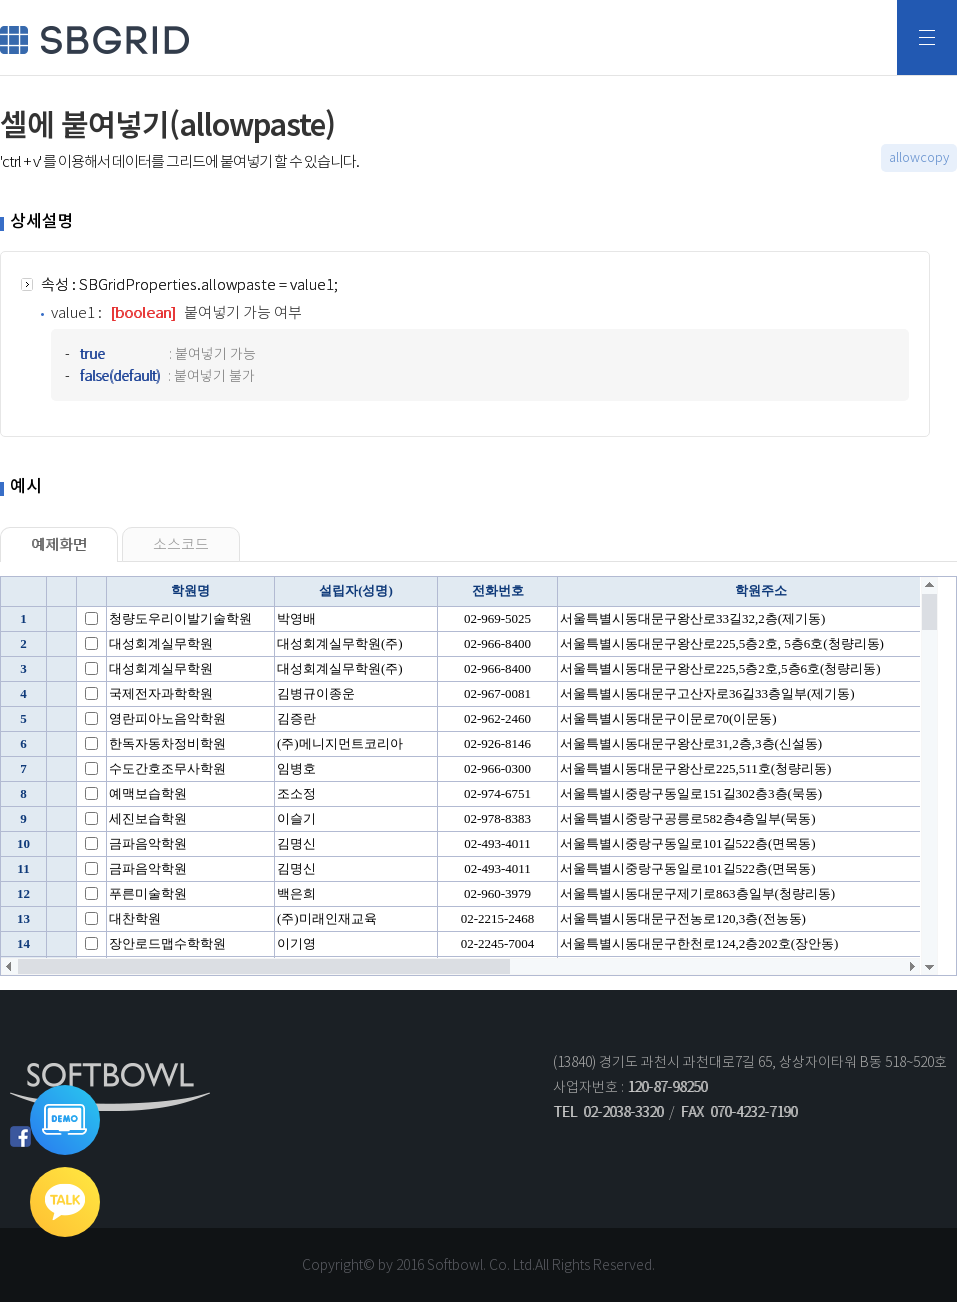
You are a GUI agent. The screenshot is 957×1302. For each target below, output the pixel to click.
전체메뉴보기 (927, 37)
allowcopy (919, 157)
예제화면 (59, 544)
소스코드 (181, 544)
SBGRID (95, 40)
